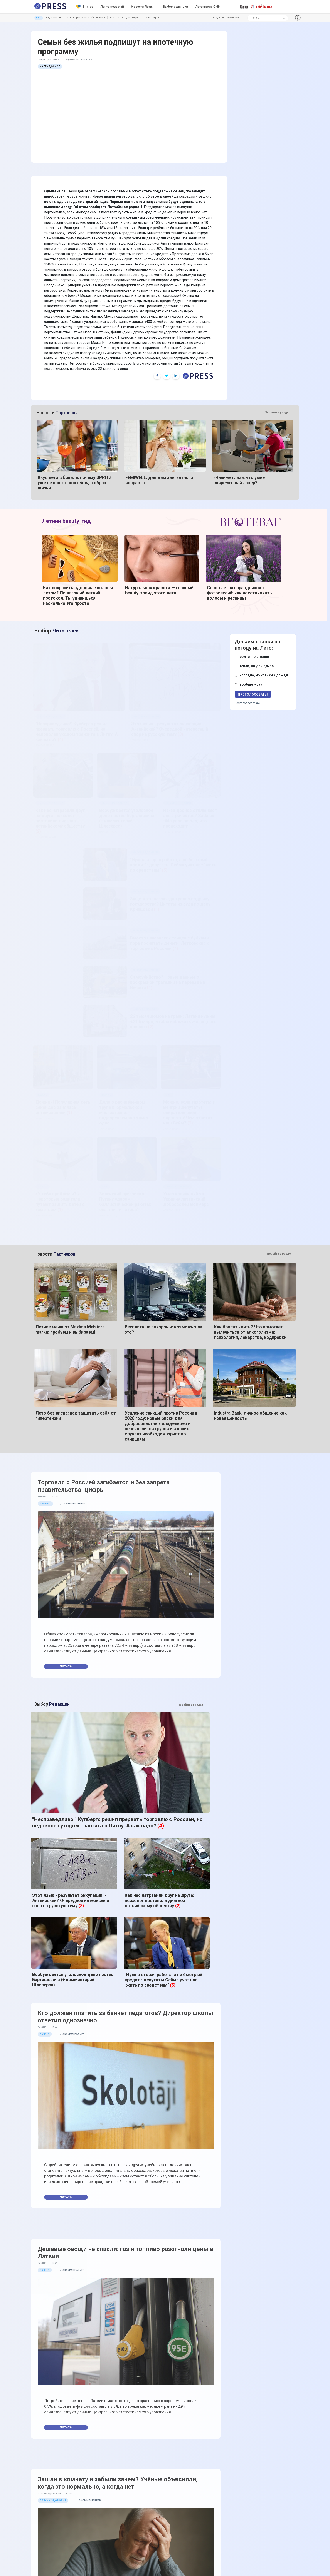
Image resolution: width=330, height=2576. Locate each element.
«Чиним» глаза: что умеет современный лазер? (240, 434)
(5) (172, 1370)
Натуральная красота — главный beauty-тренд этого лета (159, 502)
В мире (84, 7)
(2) (178, 1337)
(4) (160, 1304)
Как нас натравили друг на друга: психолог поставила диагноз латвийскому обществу (159, 1332)
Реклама (233, 17)
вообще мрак (251, 596)
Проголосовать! (253, 606)
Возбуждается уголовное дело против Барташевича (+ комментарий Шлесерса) (73, 1365)
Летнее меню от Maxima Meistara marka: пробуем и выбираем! (70, 957)
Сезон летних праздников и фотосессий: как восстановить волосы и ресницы (239, 505)
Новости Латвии (143, 7)
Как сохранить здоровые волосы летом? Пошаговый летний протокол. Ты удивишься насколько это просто (78, 507)
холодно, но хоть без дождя (264, 587)
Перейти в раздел (277, 412)
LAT (38, 17)
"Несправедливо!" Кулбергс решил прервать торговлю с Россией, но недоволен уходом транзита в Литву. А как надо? (117, 1301)
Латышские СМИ (207, 7)
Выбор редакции (175, 7)
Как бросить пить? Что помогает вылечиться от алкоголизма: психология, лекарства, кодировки (250, 960)
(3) (81, 1337)
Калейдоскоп (50, 66)
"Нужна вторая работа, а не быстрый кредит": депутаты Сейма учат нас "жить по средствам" (163, 1365)
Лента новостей (112, 7)
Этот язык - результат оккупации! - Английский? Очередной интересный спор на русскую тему (70, 1332)
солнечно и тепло (254, 569)
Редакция (219, 17)
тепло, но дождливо (257, 578)
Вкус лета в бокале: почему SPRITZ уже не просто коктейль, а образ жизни (75, 436)
